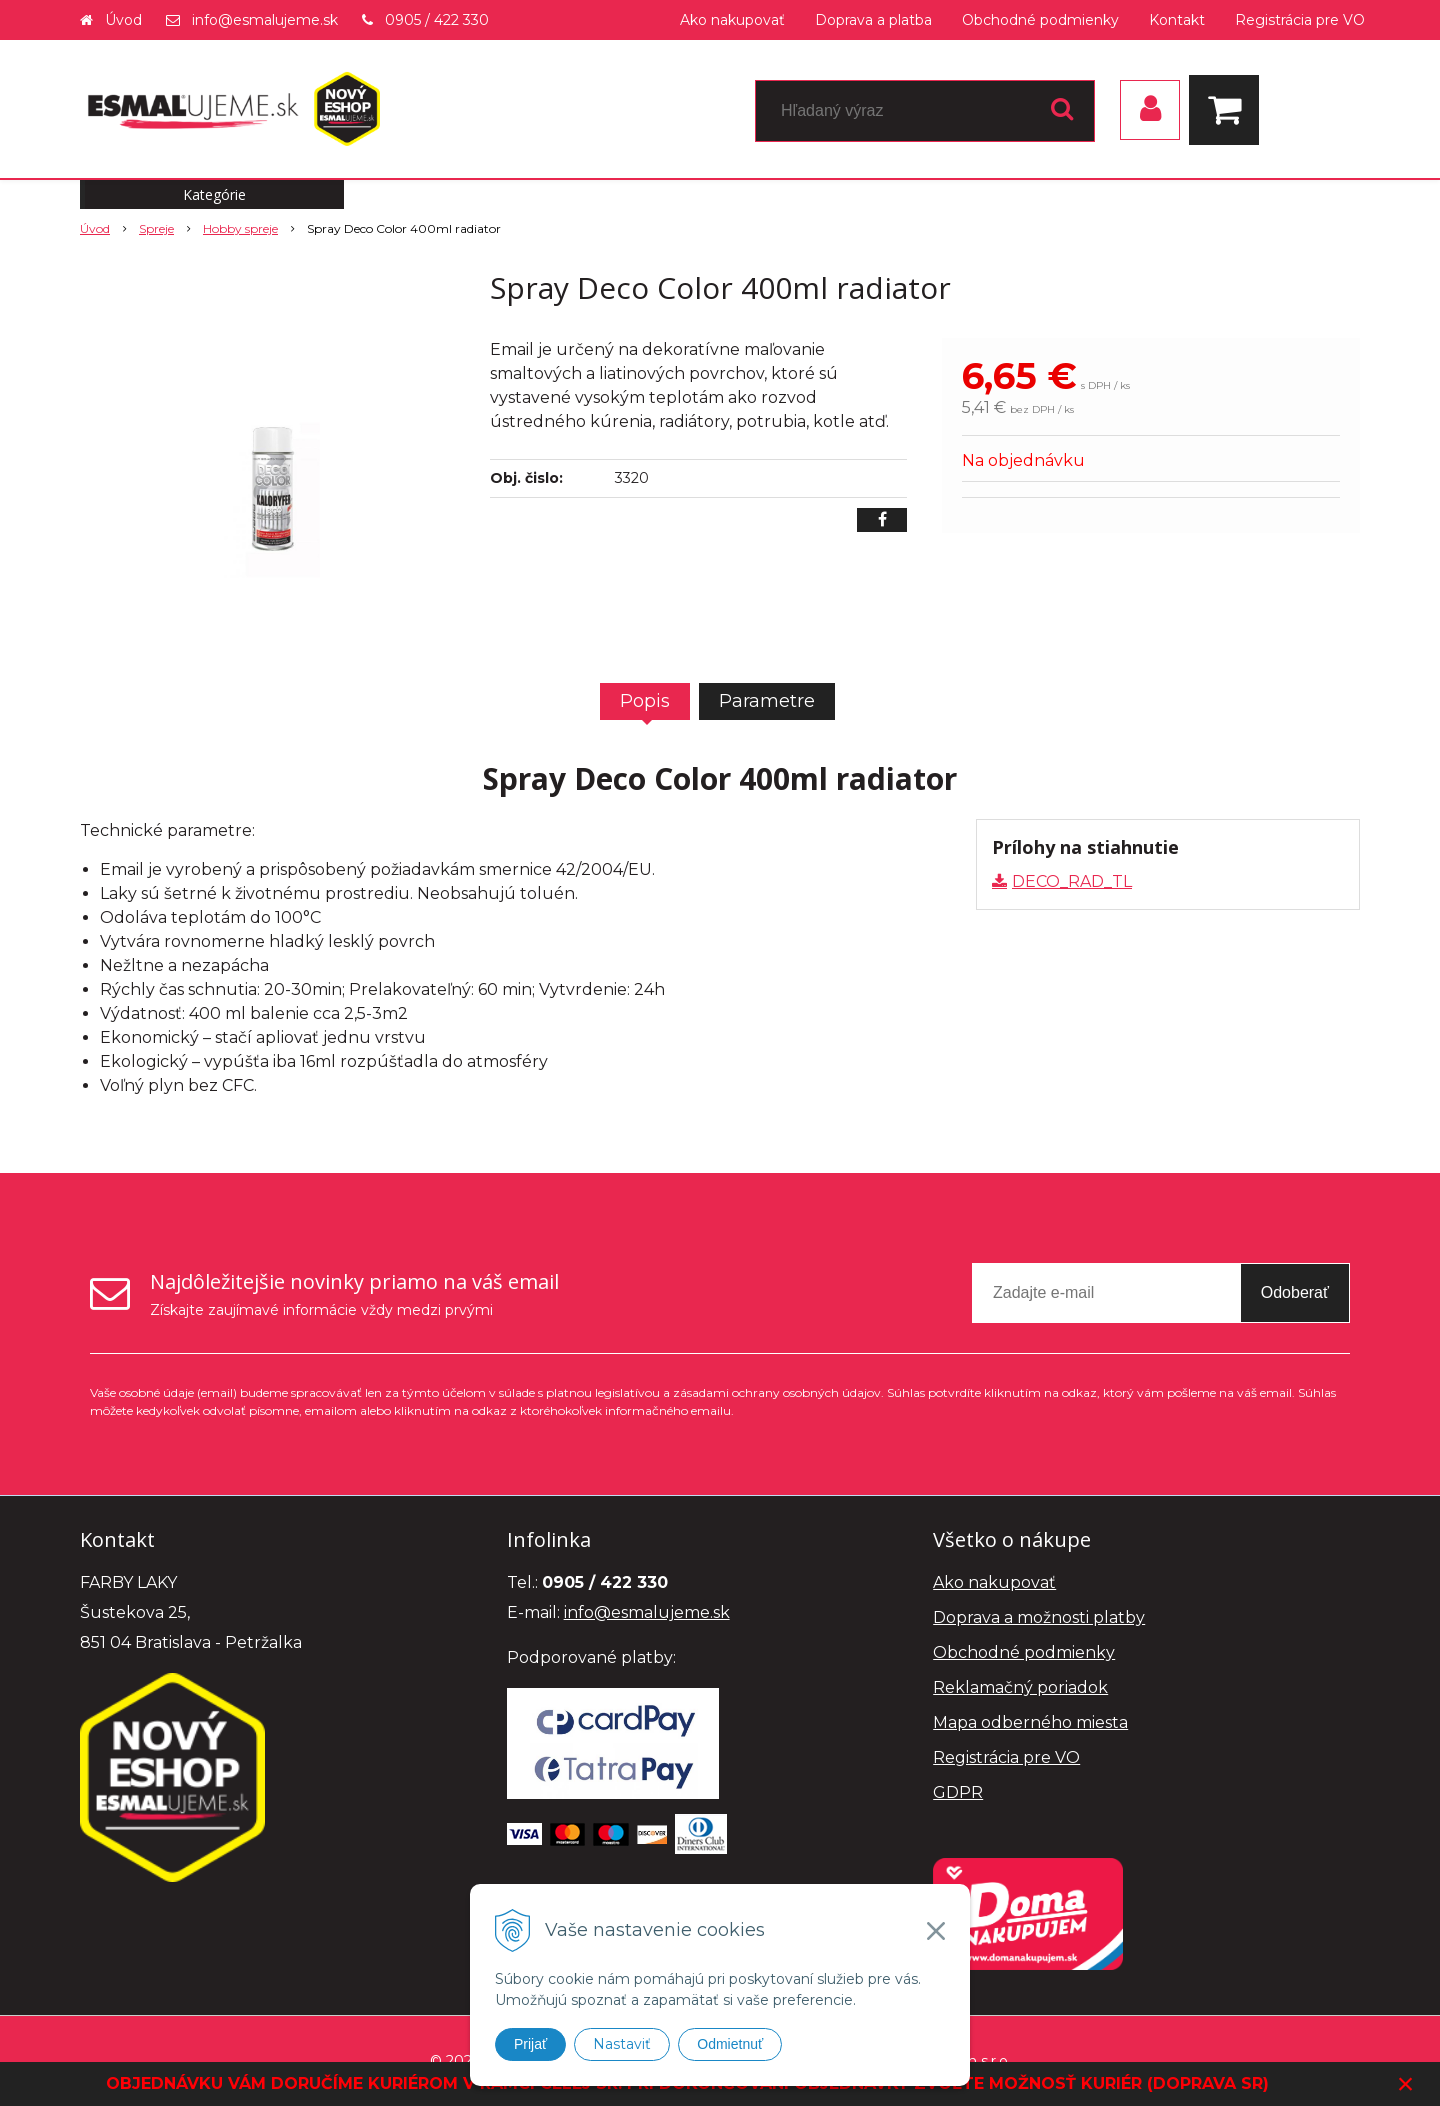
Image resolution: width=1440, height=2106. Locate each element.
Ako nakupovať (732, 20)
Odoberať (1295, 1292)
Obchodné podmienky (1040, 20)
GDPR (958, 1792)
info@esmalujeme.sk (265, 20)
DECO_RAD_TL (1072, 881)
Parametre (767, 701)
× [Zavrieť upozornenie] (1406, 2083)
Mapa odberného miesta (1030, 1722)
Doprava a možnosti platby (1039, 1617)
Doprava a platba (873, 20)
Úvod (123, 20)
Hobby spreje (240, 228)
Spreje (156, 228)
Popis (645, 701)
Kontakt (1177, 20)
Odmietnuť (730, 2044)
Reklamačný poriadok (1020, 1687)
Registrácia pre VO (1300, 20)
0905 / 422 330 (437, 20)
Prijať (530, 2044)
